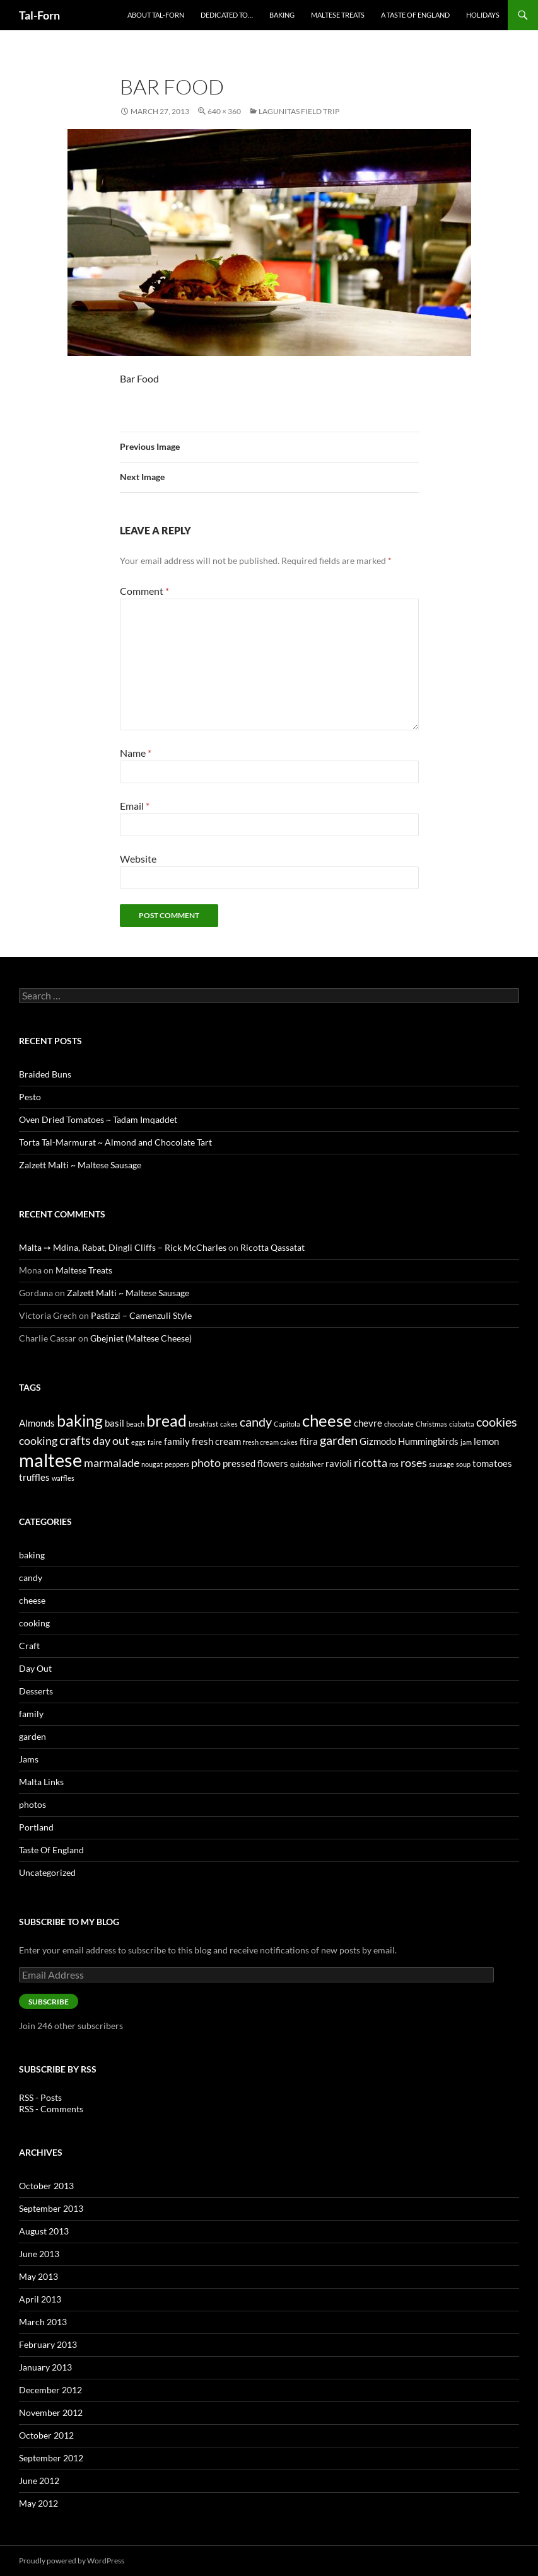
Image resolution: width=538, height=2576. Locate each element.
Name (135, 753)
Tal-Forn (39, 15)
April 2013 (40, 2299)
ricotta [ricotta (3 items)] (370, 1462)
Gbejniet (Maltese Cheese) (141, 1338)
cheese (32, 1600)
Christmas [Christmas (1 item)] (431, 1424)
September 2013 (51, 2208)
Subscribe (48, 2001)
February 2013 (48, 2344)
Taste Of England (51, 1849)
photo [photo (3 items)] (206, 1462)
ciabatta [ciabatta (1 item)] (461, 1424)
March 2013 (43, 2321)
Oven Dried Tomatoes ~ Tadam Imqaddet (98, 1119)
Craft (29, 1645)
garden (32, 1736)
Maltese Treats (338, 15)
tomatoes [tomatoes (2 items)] (492, 1463)
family (31, 1713)
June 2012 (39, 2480)
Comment (144, 591)
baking (32, 1555)
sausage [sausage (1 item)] (441, 1464)
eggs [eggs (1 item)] (138, 1442)
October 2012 (46, 2435)
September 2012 (51, 2457)
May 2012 (38, 2503)
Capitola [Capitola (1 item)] (287, 1424)
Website (138, 859)
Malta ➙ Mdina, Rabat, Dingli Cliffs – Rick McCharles (122, 1247)
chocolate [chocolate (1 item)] (399, 1424)
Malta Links (41, 1781)
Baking (282, 15)
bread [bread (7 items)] (166, 1420)
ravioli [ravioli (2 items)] (338, 1463)
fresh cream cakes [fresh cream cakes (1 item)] (270, 1442)
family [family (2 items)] (177, 1441)
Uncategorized (47, 1872)
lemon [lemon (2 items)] (486, 1441)
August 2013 (44, 2231)
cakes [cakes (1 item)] (229, 1424)
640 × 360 (224, 111)
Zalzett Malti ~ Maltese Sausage (80, 1164)
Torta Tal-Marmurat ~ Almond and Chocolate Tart (115, 1142)
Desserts (36, 1691)
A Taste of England (415, 15)
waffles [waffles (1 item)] (63, 1478)
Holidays (483, 15)
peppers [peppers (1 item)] (177, 1464)
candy (30, 1577)
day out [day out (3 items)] (111, 1440)
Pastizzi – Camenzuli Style (141, 1315)
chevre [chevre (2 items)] (368, 1423)
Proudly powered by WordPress (71, 2560)
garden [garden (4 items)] (339, 1439)
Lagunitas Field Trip (299, 111)
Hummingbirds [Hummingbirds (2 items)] (428, 1441)
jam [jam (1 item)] (466, 1442)
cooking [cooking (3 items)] (38, 1440)
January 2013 (45, 2367)
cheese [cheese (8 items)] (327, 1420)
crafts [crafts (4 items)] (75, 1439)
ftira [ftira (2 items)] (309, 1441)
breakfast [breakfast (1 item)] (203, 1424)
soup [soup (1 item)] (463, 1464)
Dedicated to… (227, 15)
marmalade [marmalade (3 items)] (111, 1462)
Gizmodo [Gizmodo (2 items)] (378, 1441)
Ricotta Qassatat (272, 1247)
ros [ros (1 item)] (394, 1464)
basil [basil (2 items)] (114, 1423)
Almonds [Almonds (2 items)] (37, 1423)
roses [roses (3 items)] (414, 1462)
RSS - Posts (40, 2097)
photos (32, 1804)
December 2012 (50, 2389)
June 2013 (39, 2253)
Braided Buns (45, 1074)
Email (134, 806)
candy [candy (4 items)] (256, 1421)
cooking (34, 1623)
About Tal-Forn (155, 15)
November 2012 (51, 2412)
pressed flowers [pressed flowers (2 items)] (255, 1463)
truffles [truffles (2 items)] (34, 1477)
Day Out (35, 1668)
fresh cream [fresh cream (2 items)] (216, 1441)
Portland (36, 1827)
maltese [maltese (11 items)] (50, 1460)
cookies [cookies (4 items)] (496, 1421)
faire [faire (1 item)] (155, 1442)
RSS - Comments (51, 2108)
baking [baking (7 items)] (80, 1420)
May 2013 (38, 2276)
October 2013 (46, 2185)
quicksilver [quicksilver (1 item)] (307, 1464)
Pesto (30, 1096)
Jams (28, 1759)
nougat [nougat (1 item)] (152, 1464)
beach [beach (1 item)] (135, 1424)
